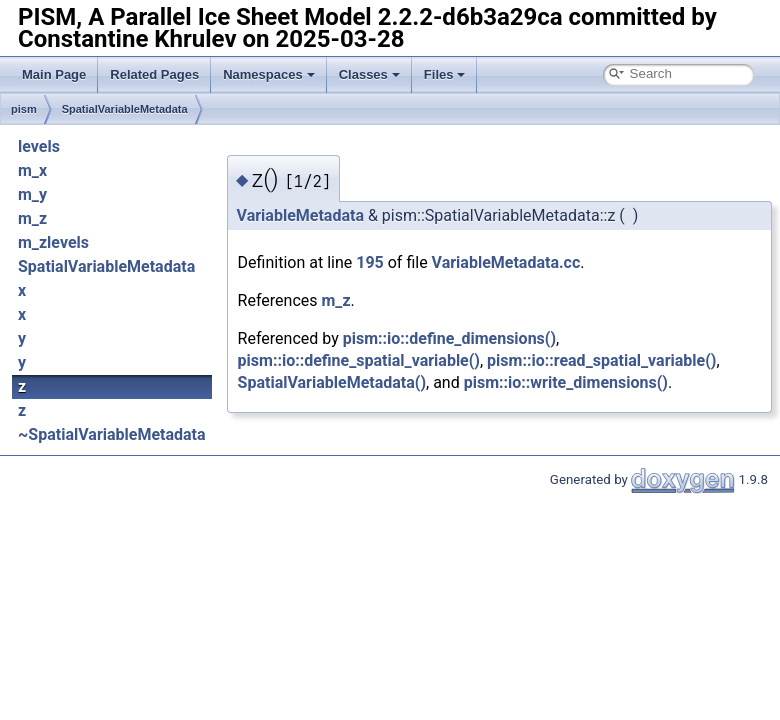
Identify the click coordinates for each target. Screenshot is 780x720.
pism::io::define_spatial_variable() (359, 360)
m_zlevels (53, 242)
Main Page (54, 74)
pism (24, 109)
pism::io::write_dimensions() (566, 382)
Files (445, 74)
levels (39, 146)
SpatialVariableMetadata (125, 109)
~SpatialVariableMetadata (112, 434)
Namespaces (269, 74)
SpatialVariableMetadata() (332, 382)
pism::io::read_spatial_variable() (601, 360)
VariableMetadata (300, 215)
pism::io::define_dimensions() (449, 338)
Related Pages (154, 74)
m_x (32, 170)
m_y (32, 194)
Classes (369, 74)
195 (370, 262)
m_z (32, 218)
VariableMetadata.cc (506, 262)
